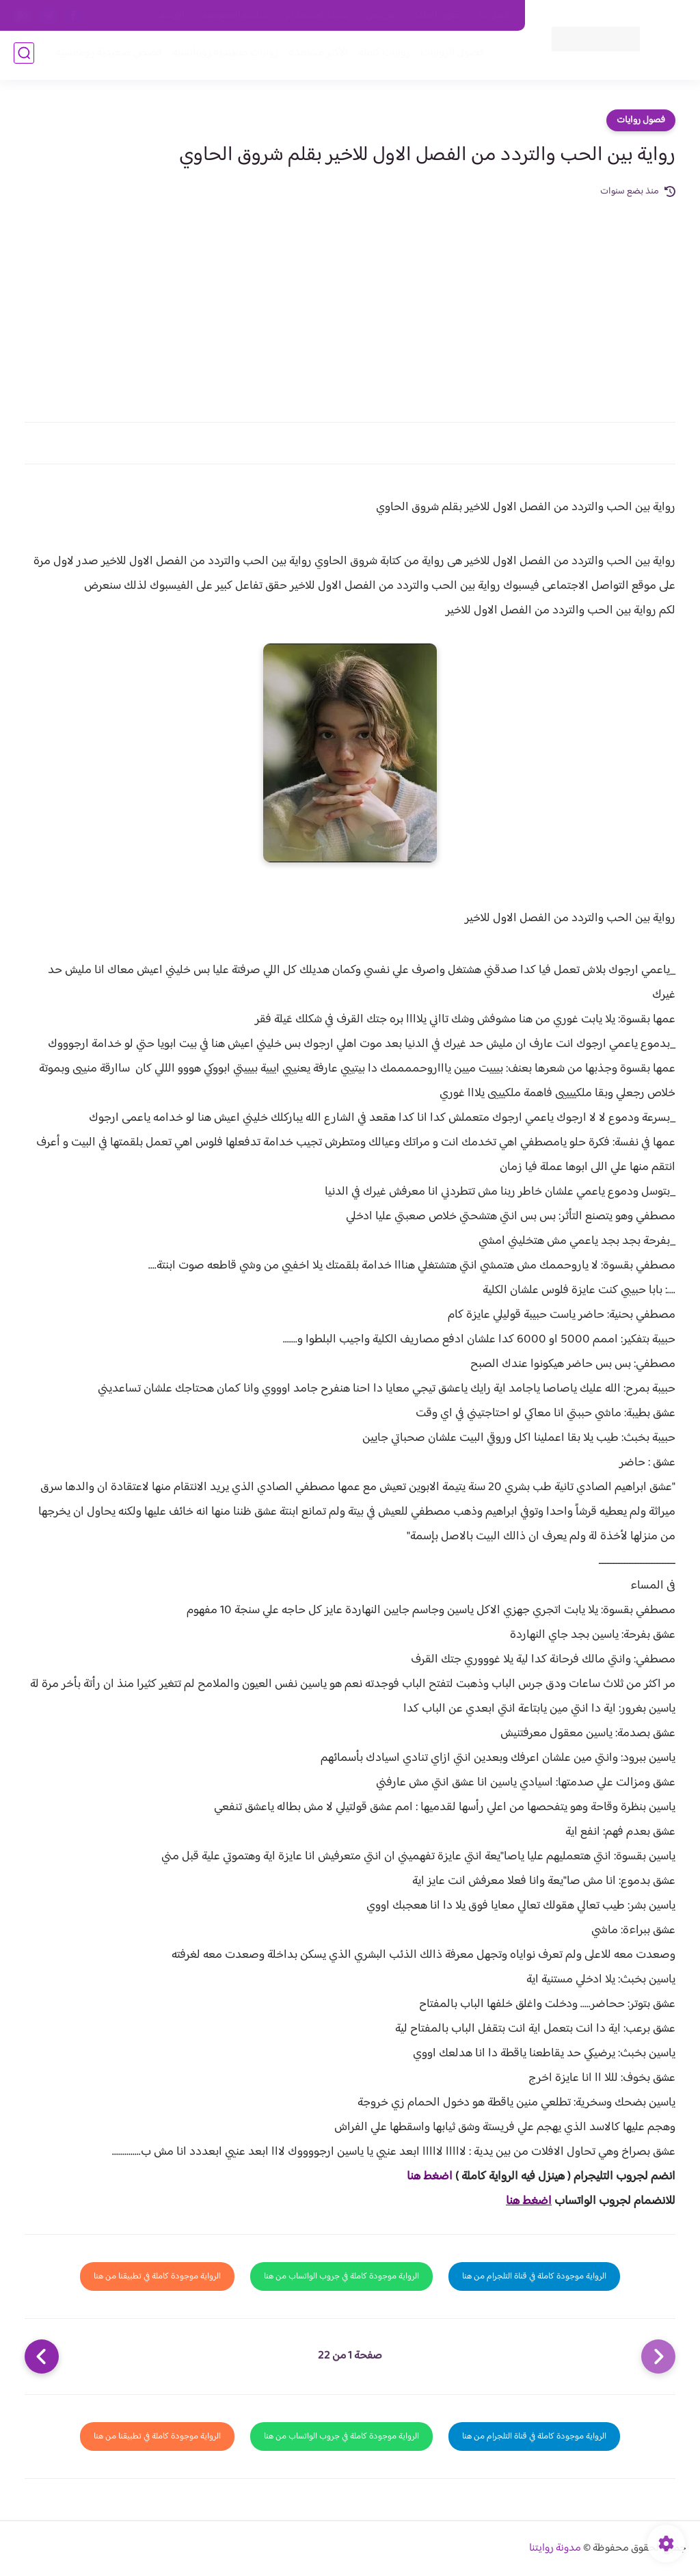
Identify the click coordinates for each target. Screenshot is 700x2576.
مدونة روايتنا (555, 2548)
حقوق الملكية (437, 16)
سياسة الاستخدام (317, 16)
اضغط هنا (430, 2176)
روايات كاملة (381, 56)
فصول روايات (641, 120)
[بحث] (24, 55)
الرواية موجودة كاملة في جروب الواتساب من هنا (341, 2276)
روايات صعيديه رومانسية (222, 56)
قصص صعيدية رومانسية (106, 56)
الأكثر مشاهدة (315, 56)
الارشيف (171, 16)
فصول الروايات (449, 56)
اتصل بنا (494, 16)
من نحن (380, 16)
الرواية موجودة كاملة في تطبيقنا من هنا (157, 2276)
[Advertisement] (350, 302)
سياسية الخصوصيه (235, 16)
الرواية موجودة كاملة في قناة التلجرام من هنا (534, 2276)
